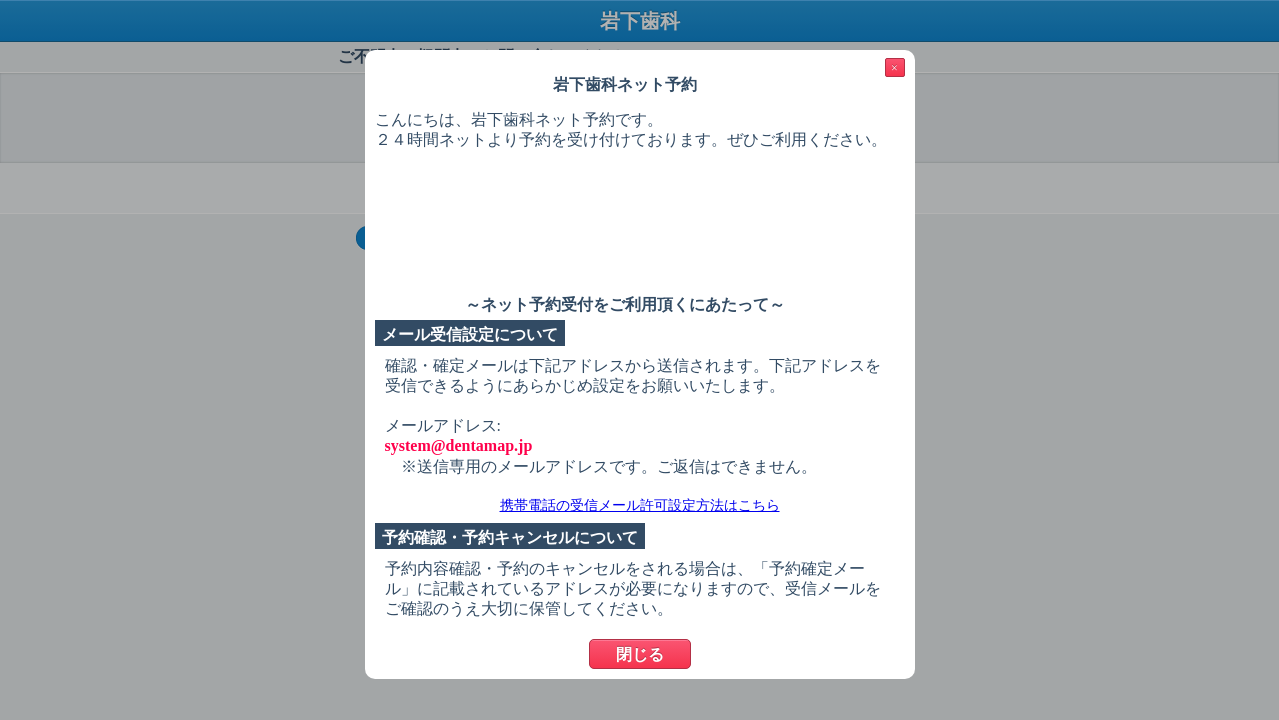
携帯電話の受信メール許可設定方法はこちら (640, 505)
